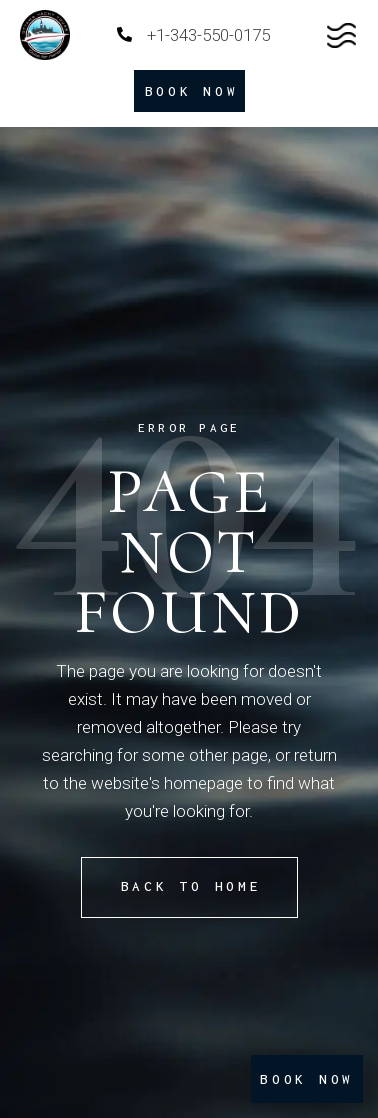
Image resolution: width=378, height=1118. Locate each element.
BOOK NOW (307, 1079)
